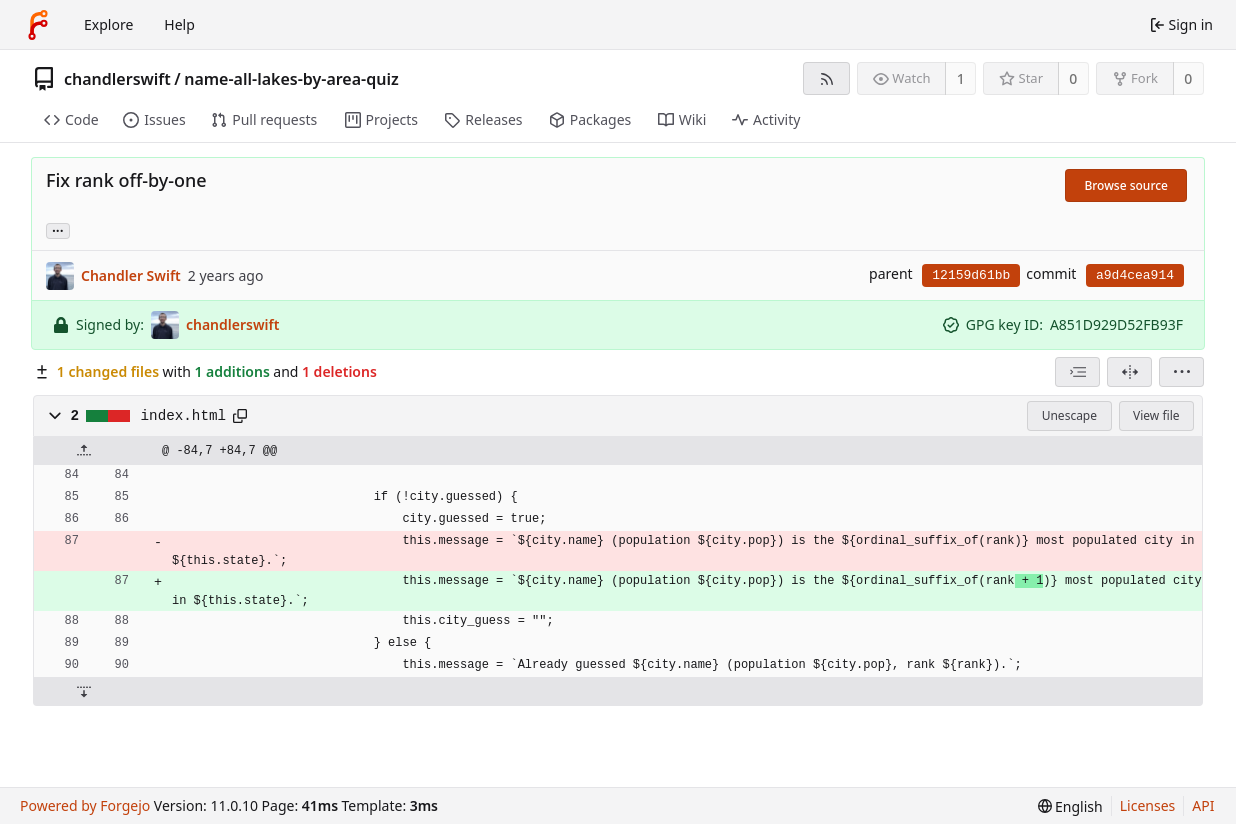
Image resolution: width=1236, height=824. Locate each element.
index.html (184, 416)
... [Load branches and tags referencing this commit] (58, 229)
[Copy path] (240, 416)
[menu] (1181, 372)
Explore (108, 24)
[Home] (38, 25)
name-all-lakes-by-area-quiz (291, 79)
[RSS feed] (826, 78)
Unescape (1069, 415)
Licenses (1148, 805)
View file (1156, 415)
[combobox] (1077, 372)
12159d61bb (971, 275)
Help (179, 24)
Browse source (1126, 185)
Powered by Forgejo (85, 805)
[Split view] (1129, 372)
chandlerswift (117, 79)
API (1203, 805)
